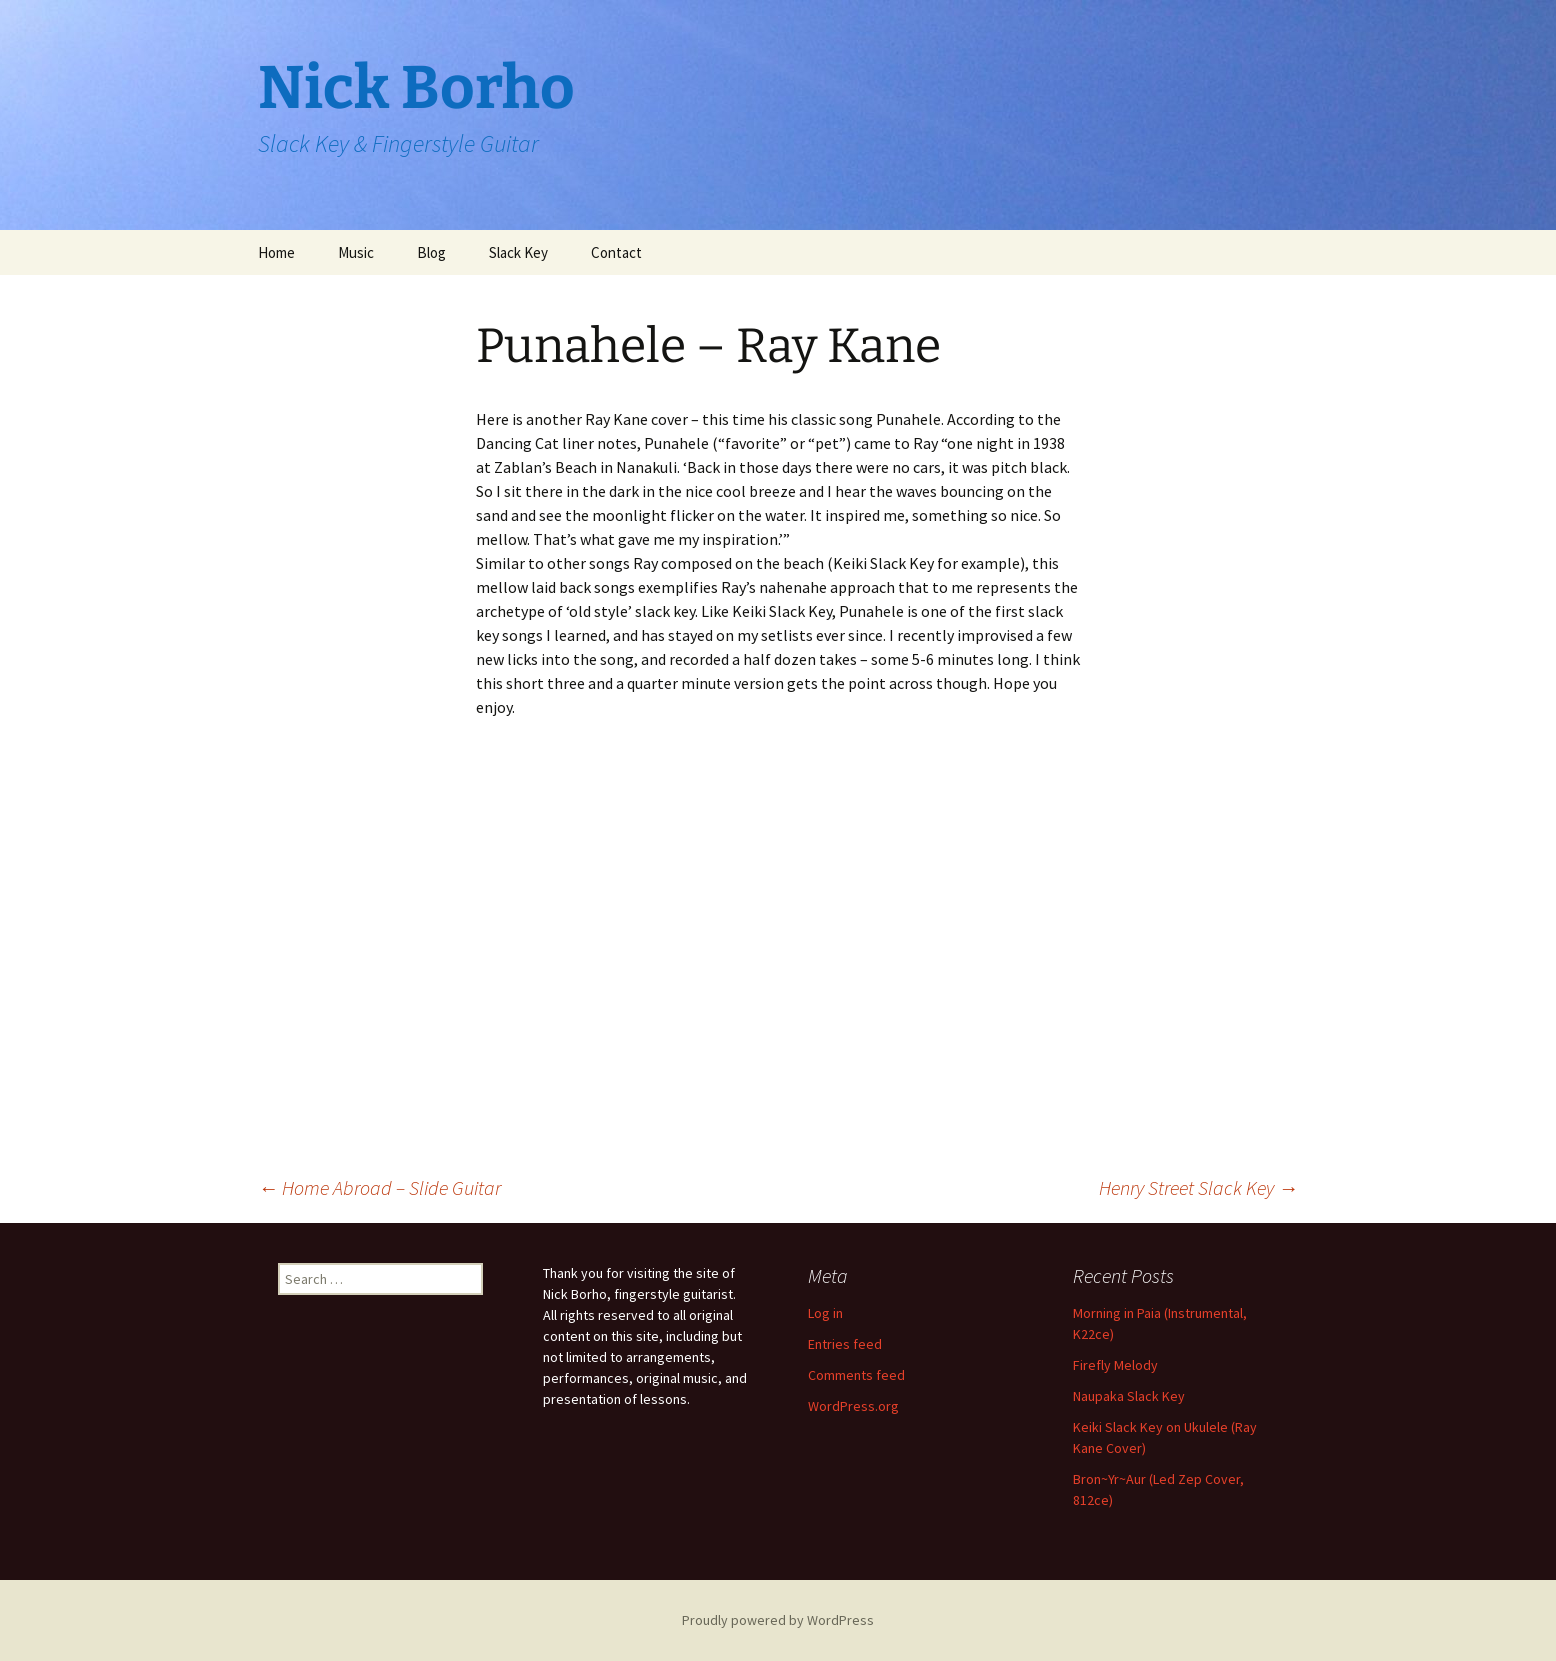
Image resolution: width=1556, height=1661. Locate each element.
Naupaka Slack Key (1129, 1396)
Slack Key (518, 252)
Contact (616, 252)
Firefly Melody (1115, 1365)
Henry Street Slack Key (1198, 1187)
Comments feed (856, 1375)
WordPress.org (853, 1406)
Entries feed (845, 1344)
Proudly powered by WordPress (778, 1620)
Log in (825, 1313)
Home (276, 252)
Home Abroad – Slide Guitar (379, 1187)
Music (356, 252)
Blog (431, 252)
